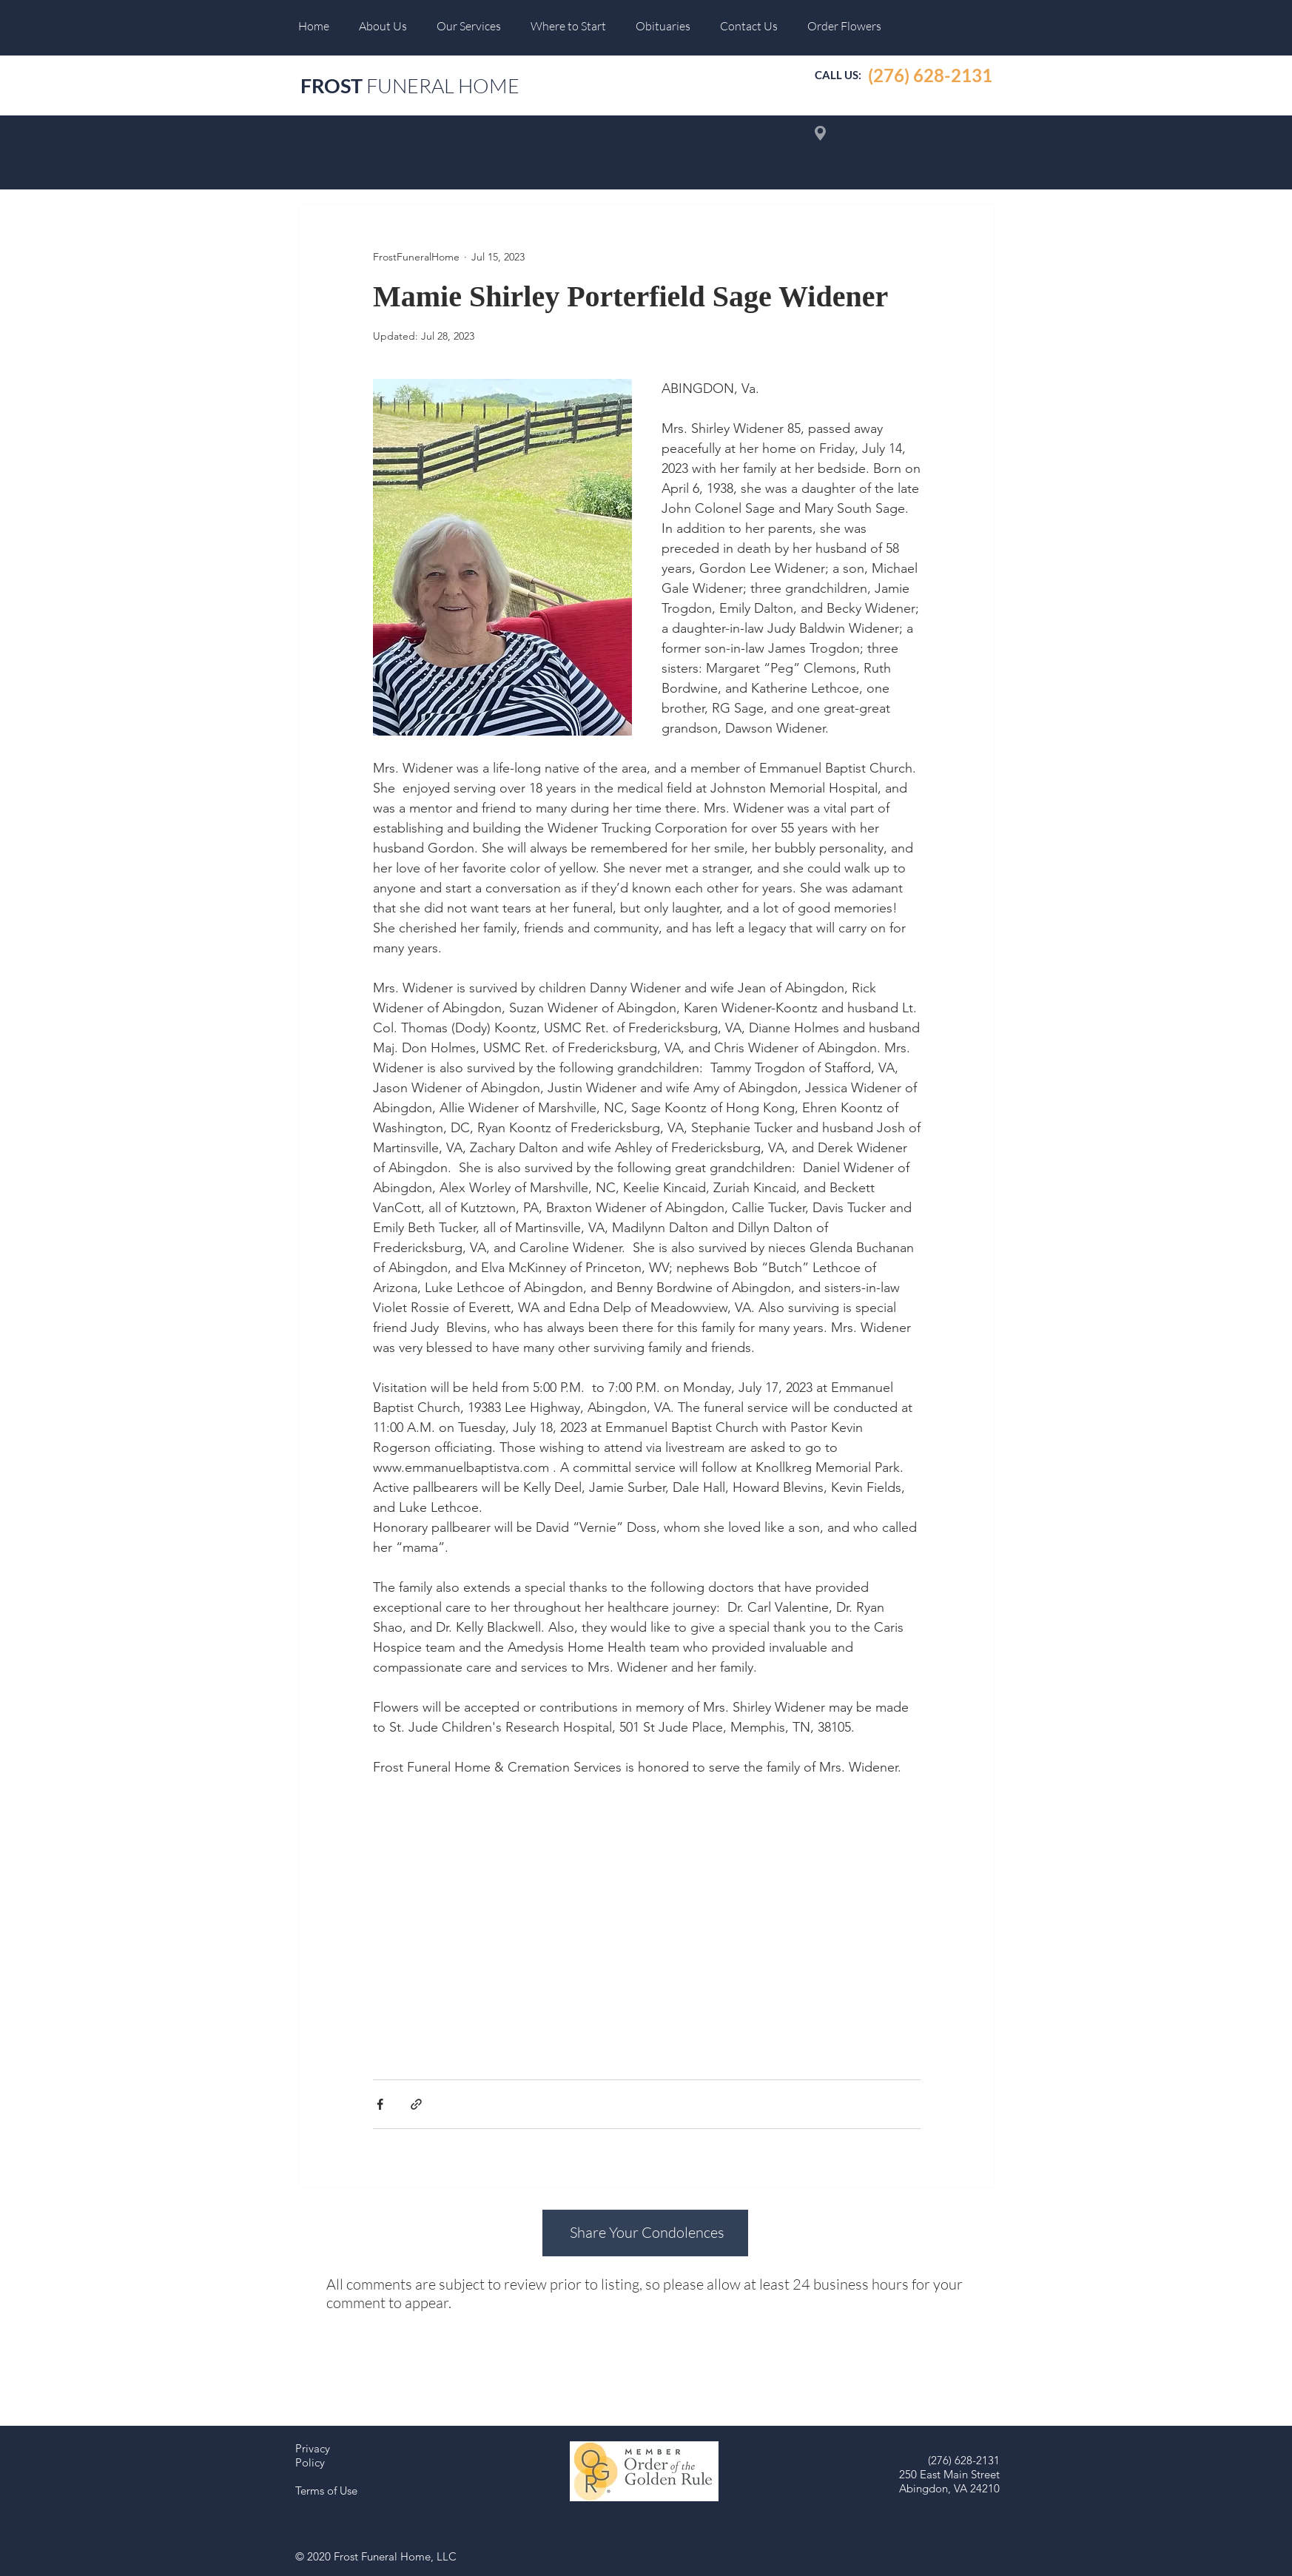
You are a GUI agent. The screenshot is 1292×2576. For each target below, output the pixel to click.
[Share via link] (416, 2104)
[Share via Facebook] (380, 2104)
